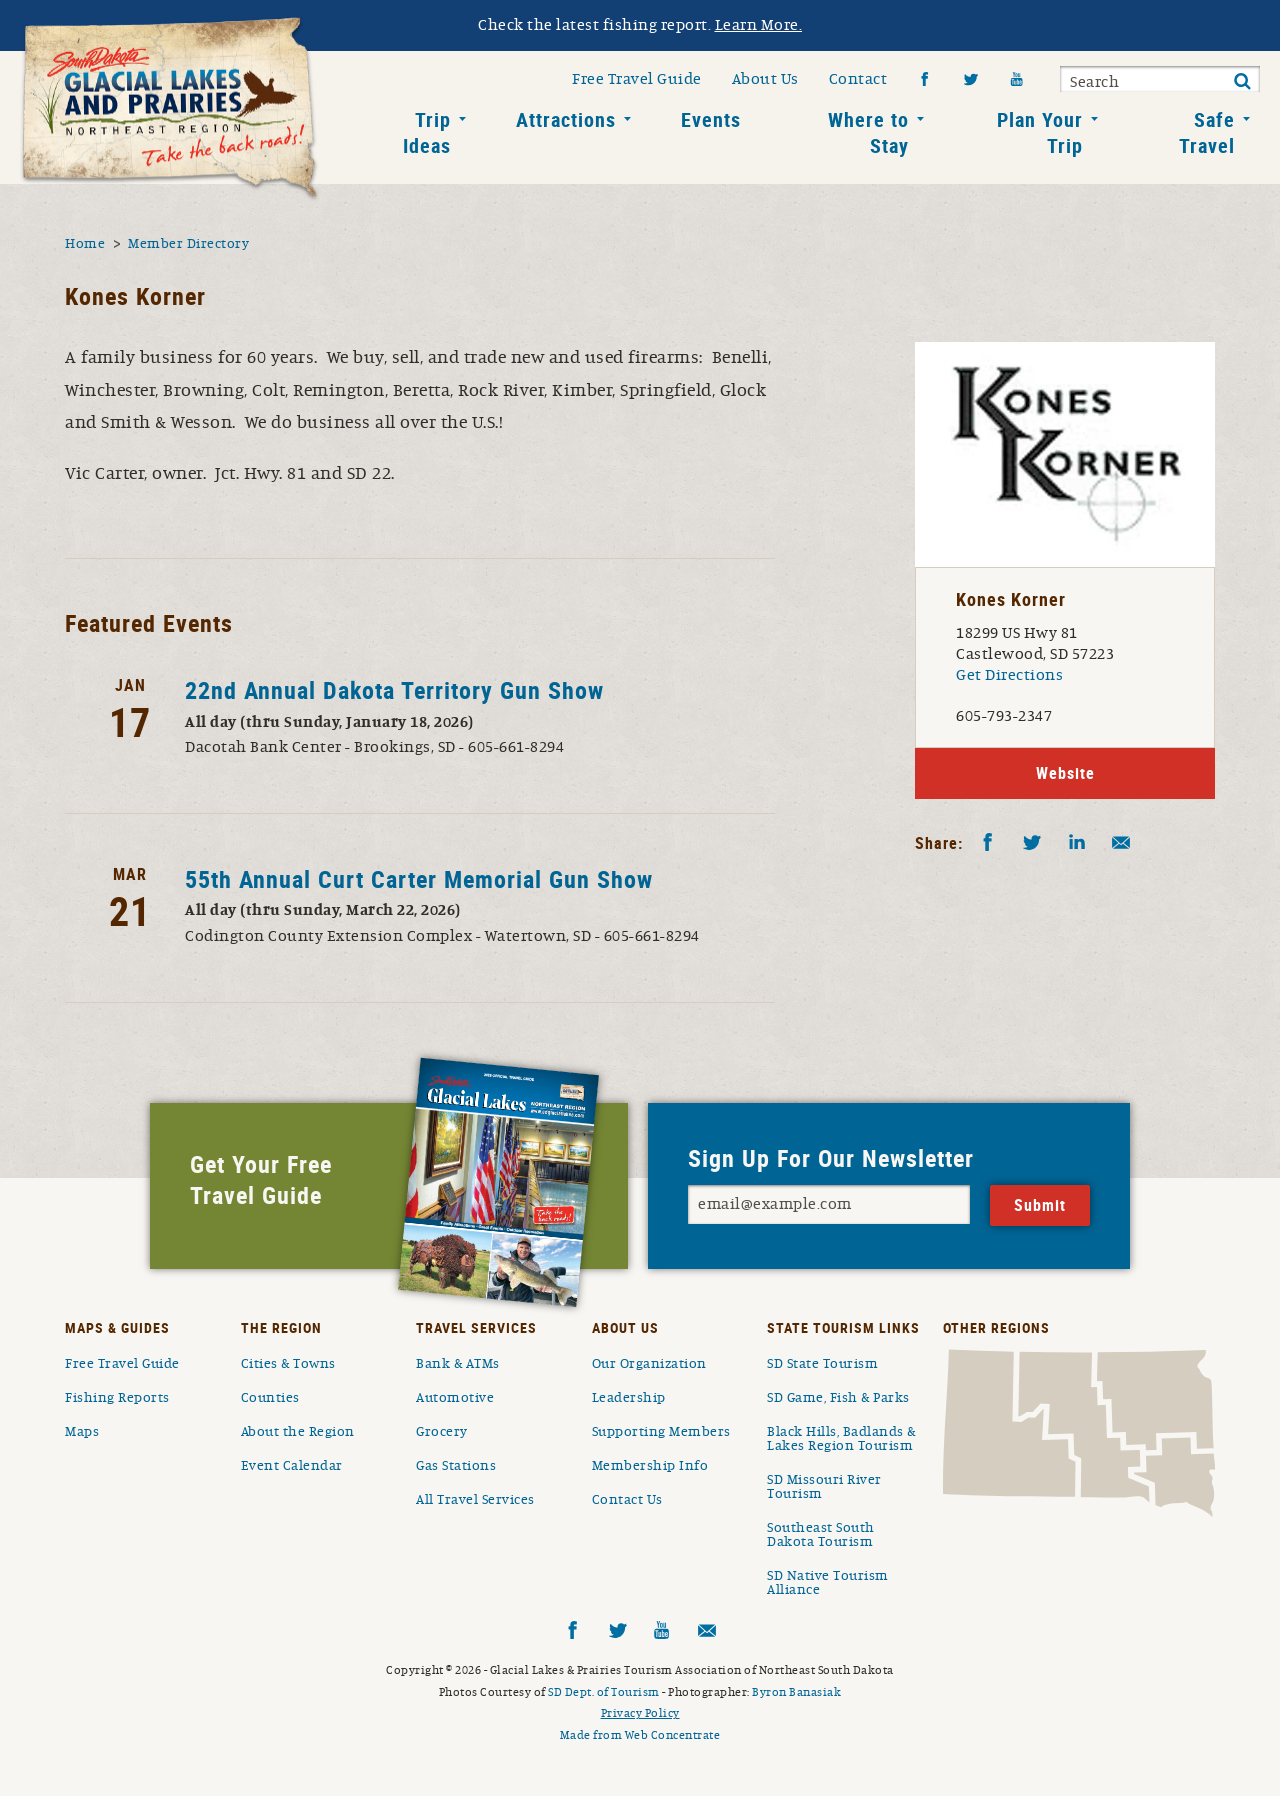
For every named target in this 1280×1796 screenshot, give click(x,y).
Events (711, 119)
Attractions (566, 119)
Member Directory (188, 244)
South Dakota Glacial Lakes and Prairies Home (170, 109)
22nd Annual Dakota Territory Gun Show (394, 690)
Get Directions (1009, 675)
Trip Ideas (427, 132)
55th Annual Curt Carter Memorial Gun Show (419, 879)
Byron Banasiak (796, 1692)
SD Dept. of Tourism (604, 1692)
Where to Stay (868, 132)
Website (1065, 773)
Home (85, 244)
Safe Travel (1207, 132)
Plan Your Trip (1040, 132)
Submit (1242, 82)
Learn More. (759, 25)
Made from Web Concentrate (640, 1735)
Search (1094, 82)
